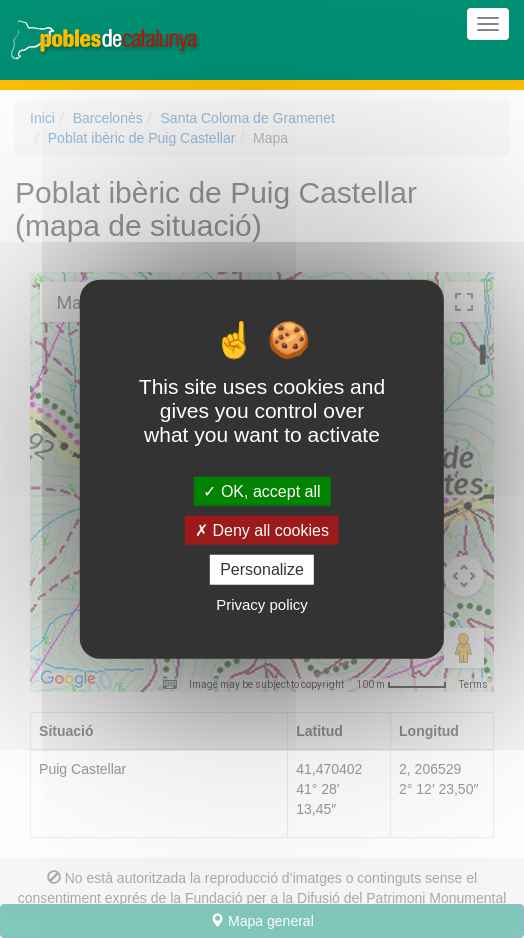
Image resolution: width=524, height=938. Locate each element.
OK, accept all (261, 491)
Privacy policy (262, 603)
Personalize (262, 569)
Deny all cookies (262, 530)
